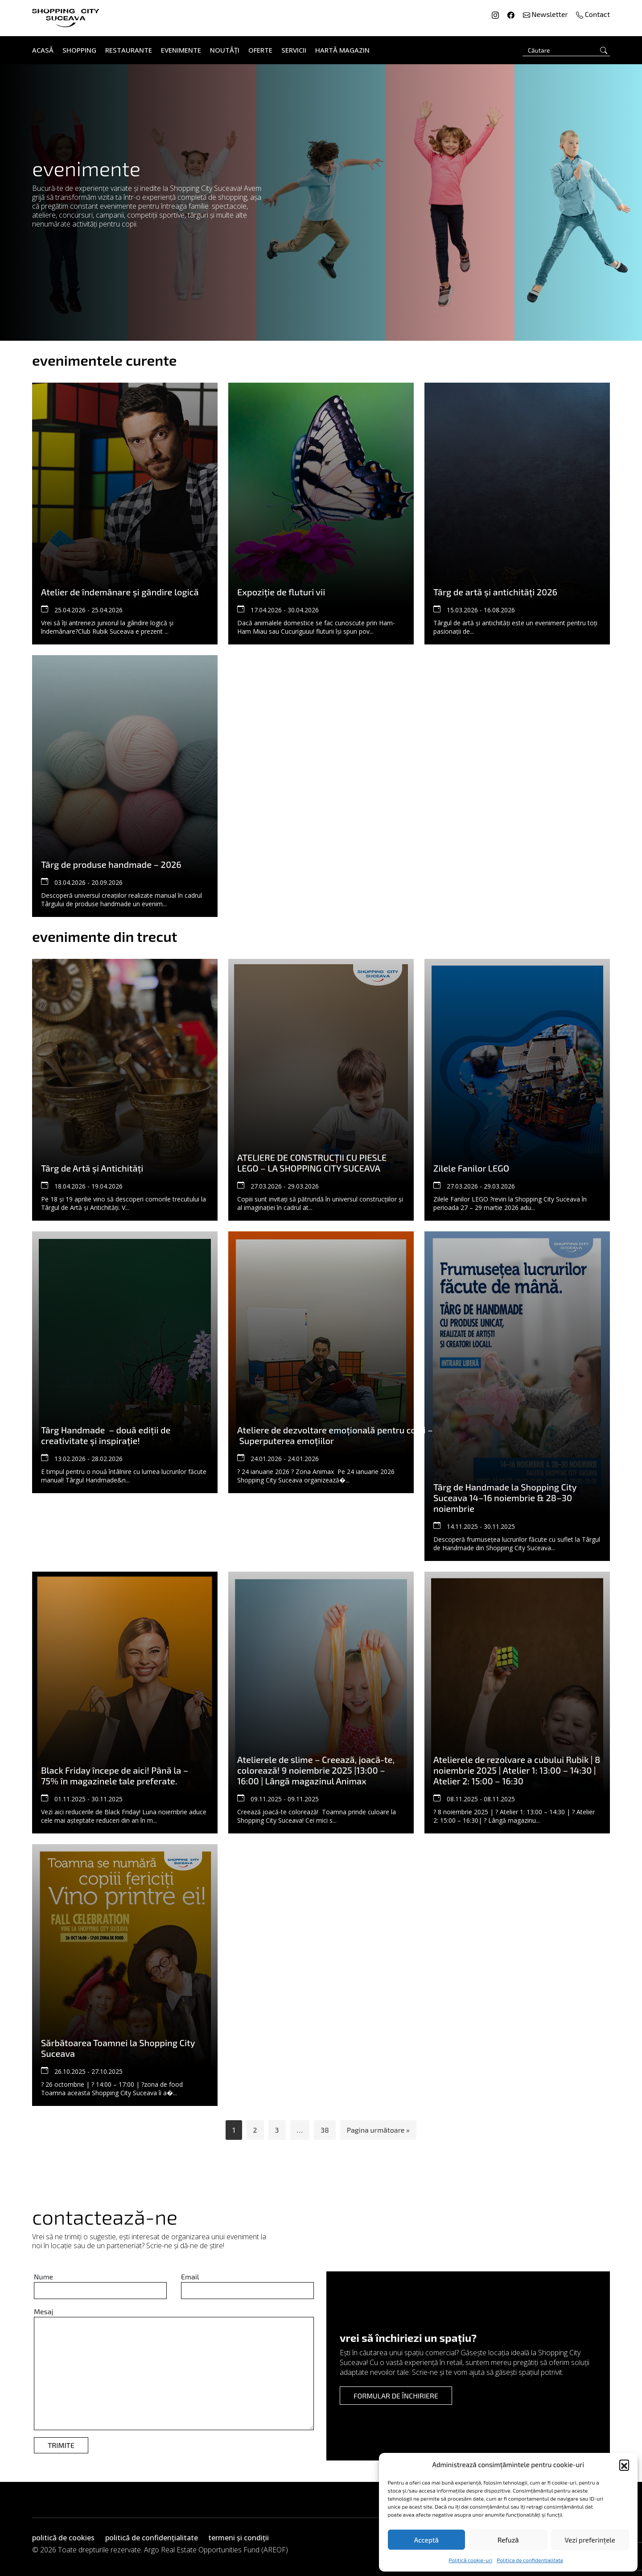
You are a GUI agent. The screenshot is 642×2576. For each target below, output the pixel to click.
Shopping (79, 49)
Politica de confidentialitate (530, 2560)
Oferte (260, 49)
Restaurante (128, 49)
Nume (43, 2276)
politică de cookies (63, 2538)
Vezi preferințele (590, 2540)
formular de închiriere (396, 2395)
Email (190, 2276)
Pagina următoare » (378, 2130)
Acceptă (426, 2540)
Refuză (508, 2540)
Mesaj (44, 2311)
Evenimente (181, 49)
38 (325, 2130)
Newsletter (546, 14)
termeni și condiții (238, 2538)
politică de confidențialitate (151, 2538)
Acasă (43, 49)
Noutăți (224, 49)
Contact (593, 14)
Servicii (293, 49)
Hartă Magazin (342, 49)
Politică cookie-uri (470, 2560)
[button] (624, 2464)
